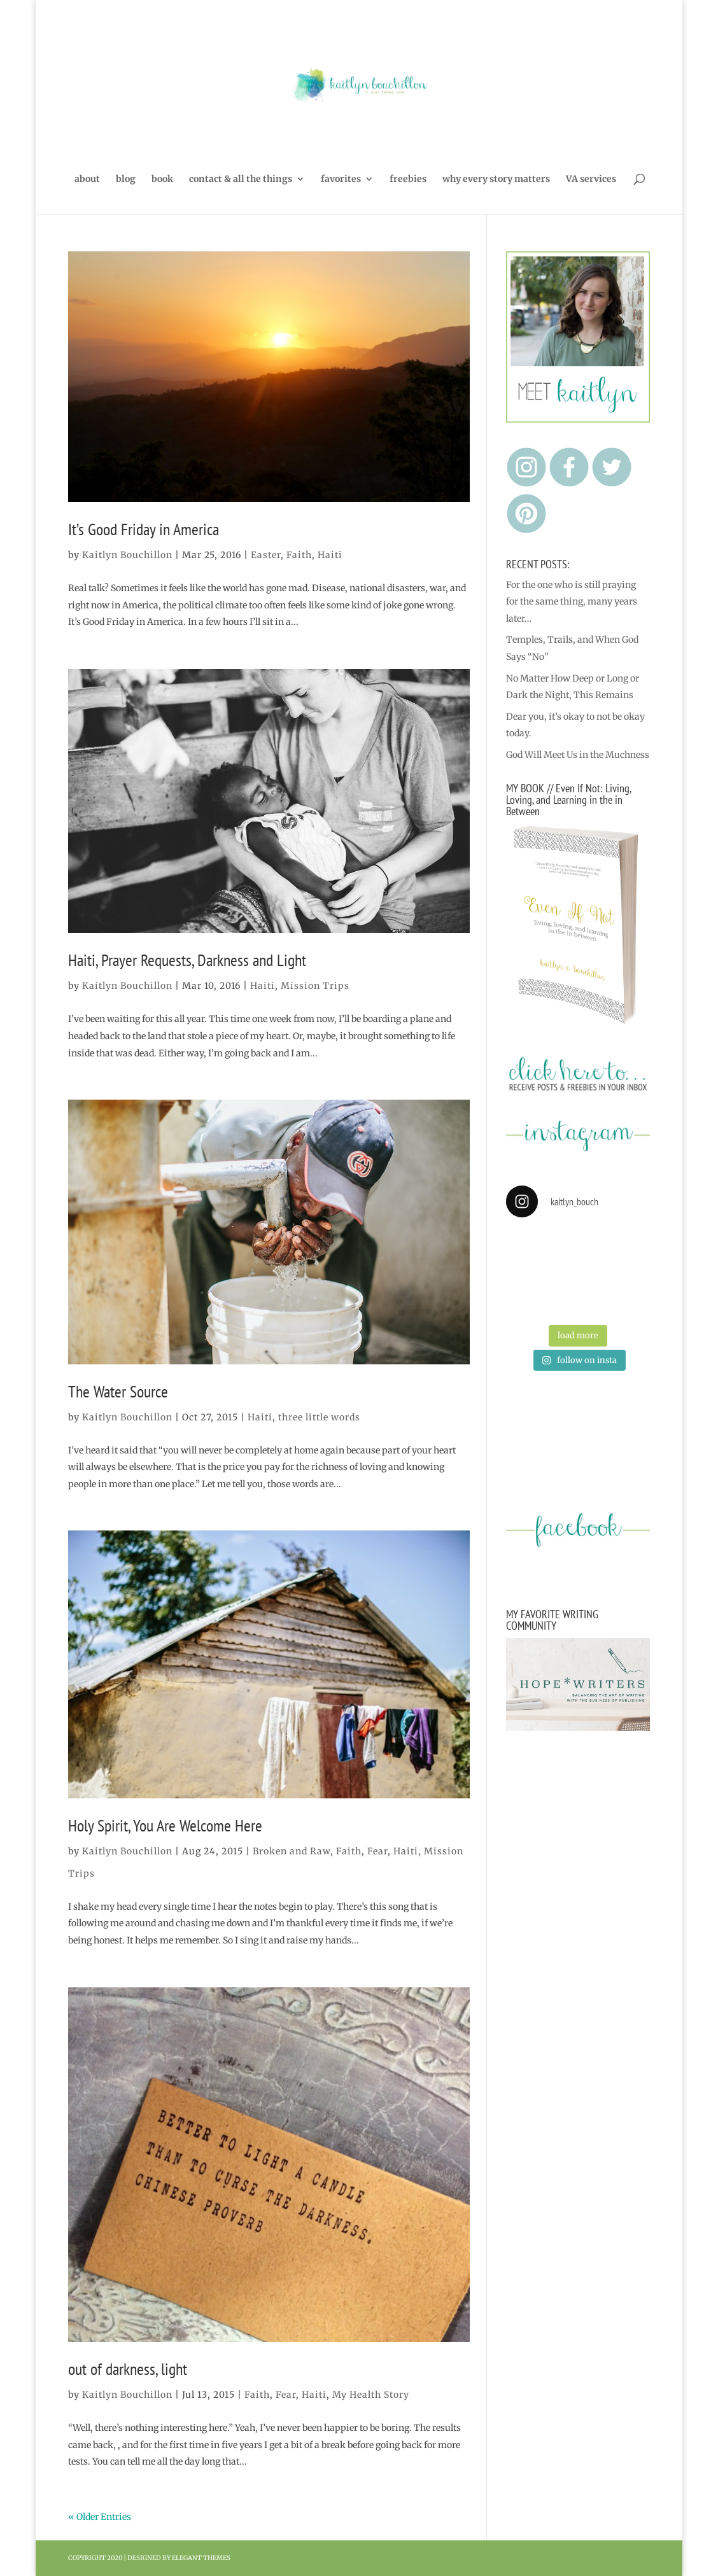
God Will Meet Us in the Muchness (577, 754)
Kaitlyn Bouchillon (127, 555)
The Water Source (118, 1391)
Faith (299, 555)
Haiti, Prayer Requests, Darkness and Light (187, 959)
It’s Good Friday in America (143, 529)
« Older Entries (99, 2517)
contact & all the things (240, 179)
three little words (319, 1417)
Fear (377, 1851)
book (162, 179)
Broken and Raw (291, 1851)
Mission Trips (315, 985)
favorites (341, 179)
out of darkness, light (127, 2368)
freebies (408, 179)
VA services (591, 179)
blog (126, 179)
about (87, 179)
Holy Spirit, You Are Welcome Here (165, 1825)
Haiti (330, 555)
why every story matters (496, 179)
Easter (266, 555)
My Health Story (370, 2394)
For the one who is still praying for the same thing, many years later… (571, 601)
